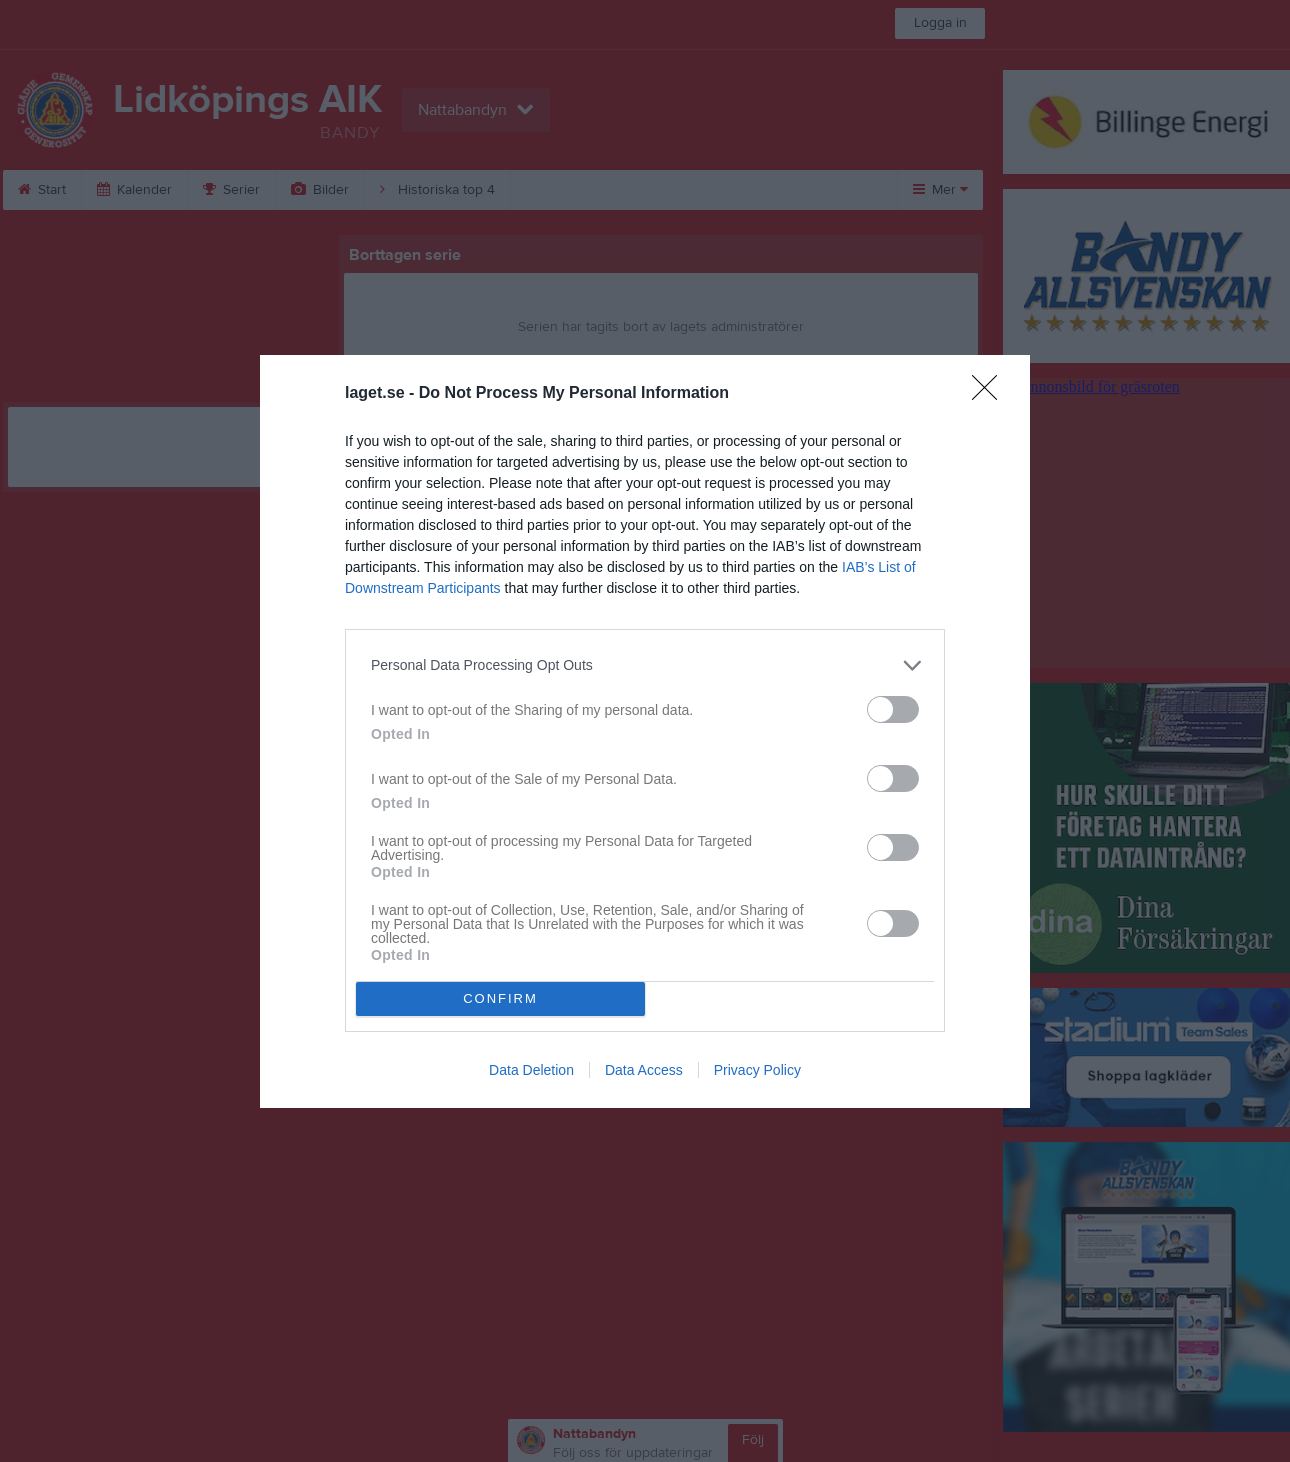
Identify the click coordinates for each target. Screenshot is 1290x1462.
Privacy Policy (757, 1070)
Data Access (644, 1070)
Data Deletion (531, 1070)
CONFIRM (500, 998)
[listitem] (645, 665)
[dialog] (645, 731)
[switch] (893, 709)
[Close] (991, 394)
